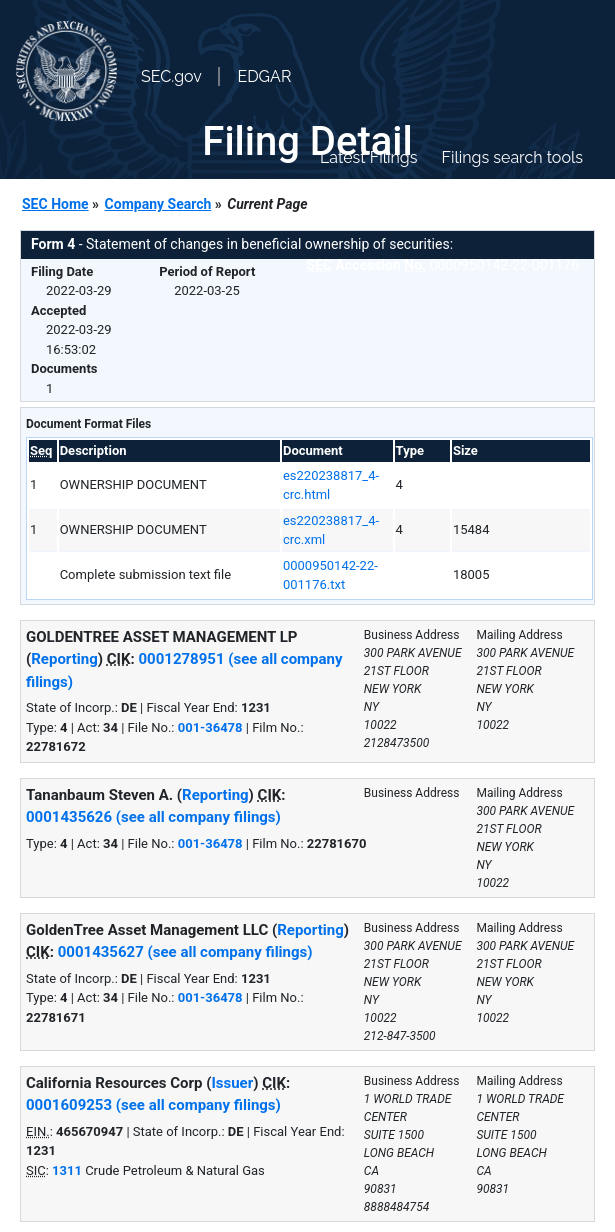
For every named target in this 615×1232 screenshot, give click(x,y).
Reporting (64, 659)
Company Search (158, 204)
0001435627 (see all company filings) (185, 952)
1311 (67, 1170)
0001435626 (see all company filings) (153, 817)
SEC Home (55, 204)
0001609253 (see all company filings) (153, 1105)
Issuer (232, 1083)
